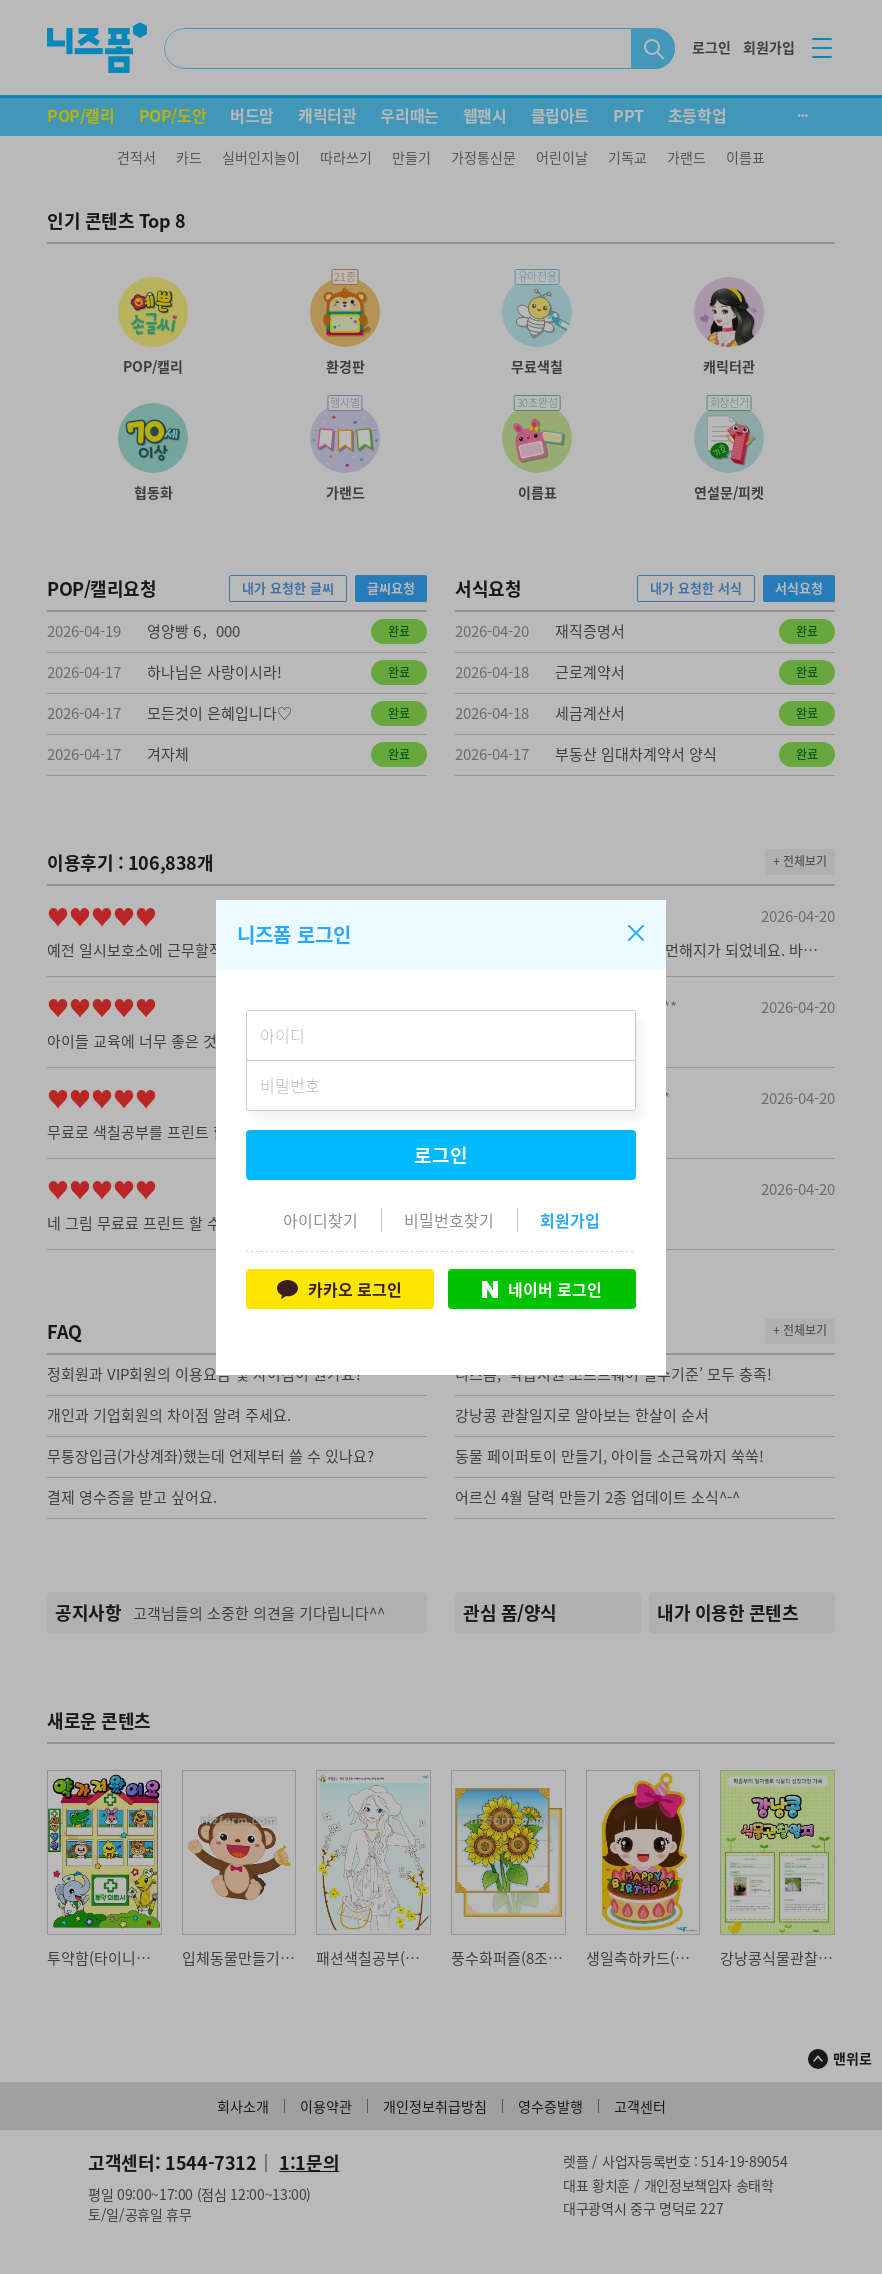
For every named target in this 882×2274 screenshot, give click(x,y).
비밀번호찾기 (449, 1220)
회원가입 (570, 1220)
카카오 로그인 (339, 1289)
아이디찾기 (320, 1220)
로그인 (441, 1155)
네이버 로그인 (542, 1289)
